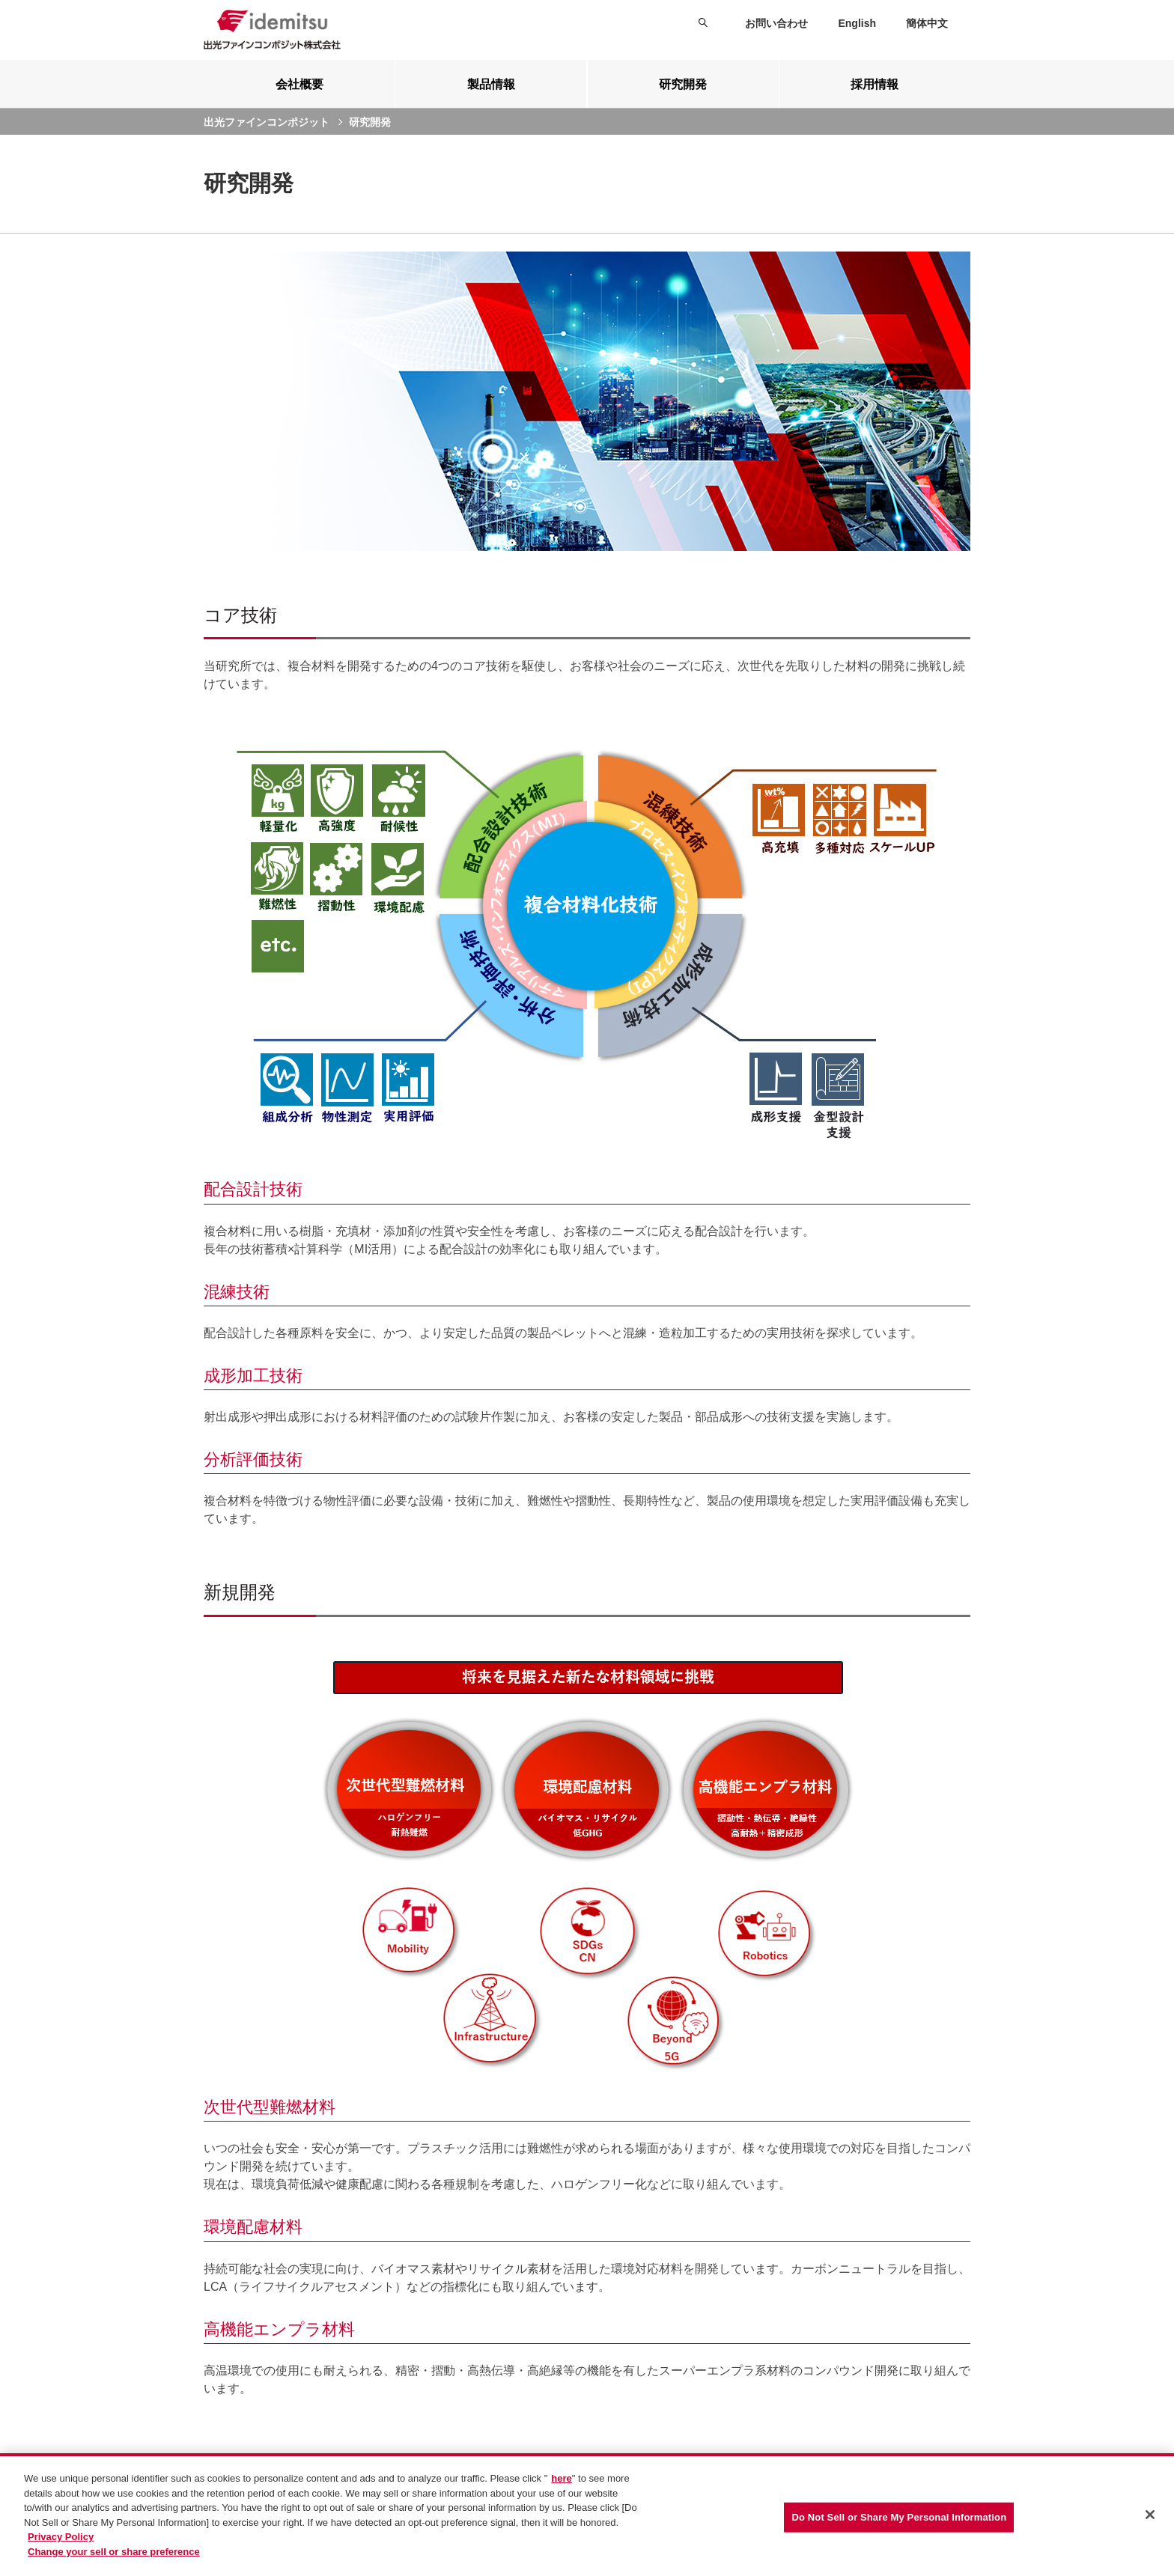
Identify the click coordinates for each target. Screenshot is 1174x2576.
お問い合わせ (776, 23)
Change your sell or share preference (114, 2553)
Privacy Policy (61, 2539)
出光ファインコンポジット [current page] (266, 122)
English (857, 23)
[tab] (299, 84)
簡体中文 (927, 23)
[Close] (1150, 2516)
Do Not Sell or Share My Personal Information (898, 2519)
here (561, 2480)
